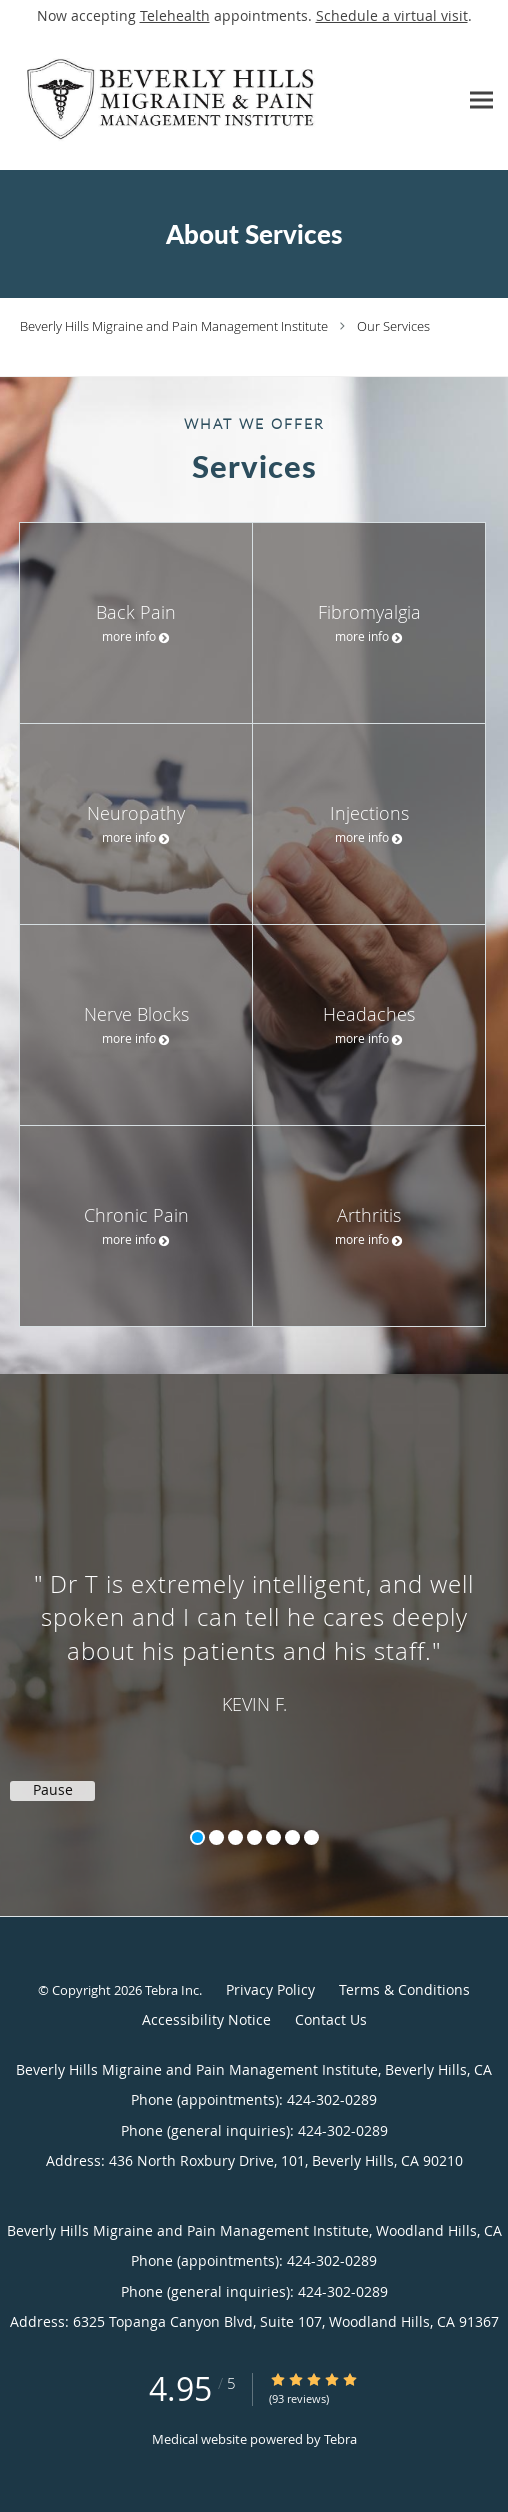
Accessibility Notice (206, 2019)
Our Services (393, 326)
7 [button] (311, 1837)
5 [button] (273, 1837)
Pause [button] (53, 1790)
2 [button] (216, 1837)
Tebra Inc (172, 1990)
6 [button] (292, 1837)
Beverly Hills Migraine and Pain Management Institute (174, 326)
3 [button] (235, 1837)
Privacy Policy (270, 1989)
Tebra (340, 2439)
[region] (254, 1625)
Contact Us (331, 2019)
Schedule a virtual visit (392, 15)
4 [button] (254, 1837)
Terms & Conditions (404, 1989)
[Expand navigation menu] (481, 100)
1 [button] (197, 1837)
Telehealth (175, 15)
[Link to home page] (229, 100)
